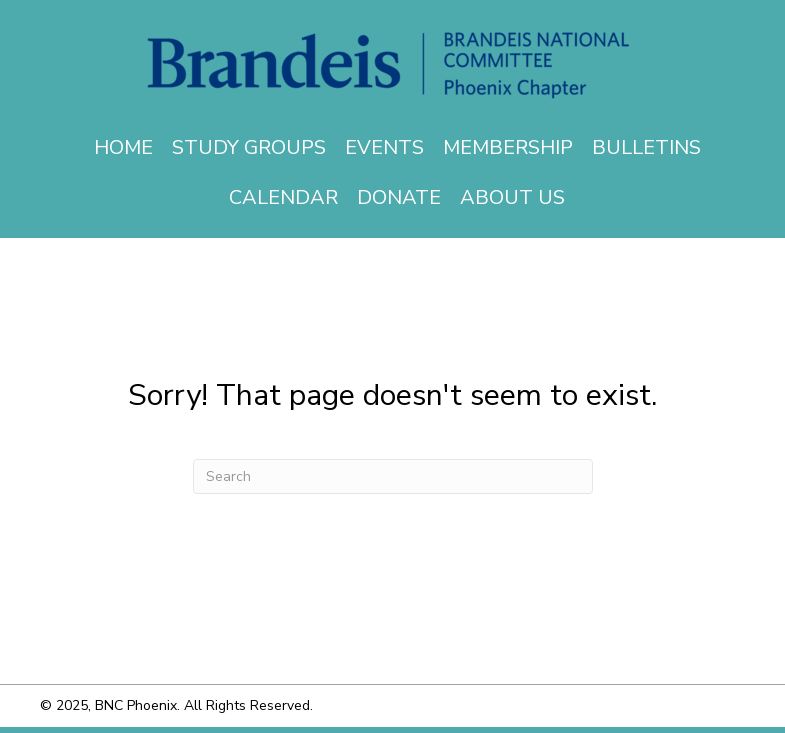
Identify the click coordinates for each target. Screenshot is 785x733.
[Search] (393, 476)
